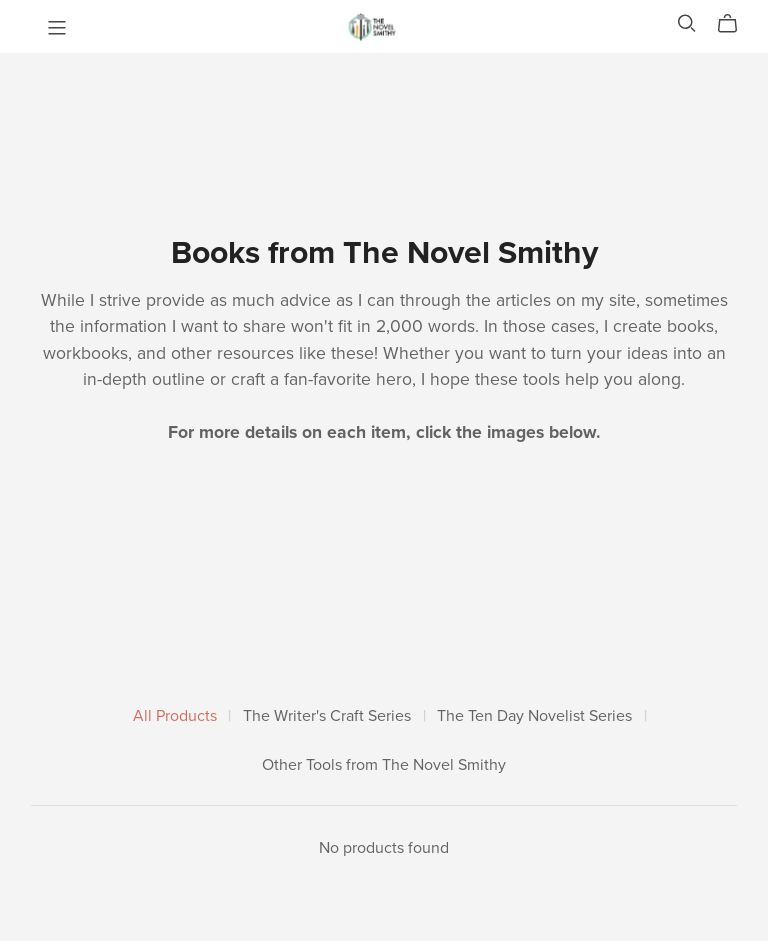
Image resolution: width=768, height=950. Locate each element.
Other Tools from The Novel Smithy (384, 765)
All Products (175, 716)
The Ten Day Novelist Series (534, 716)
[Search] (687, 23)
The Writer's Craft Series (327, 716)
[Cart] (735, 24)
